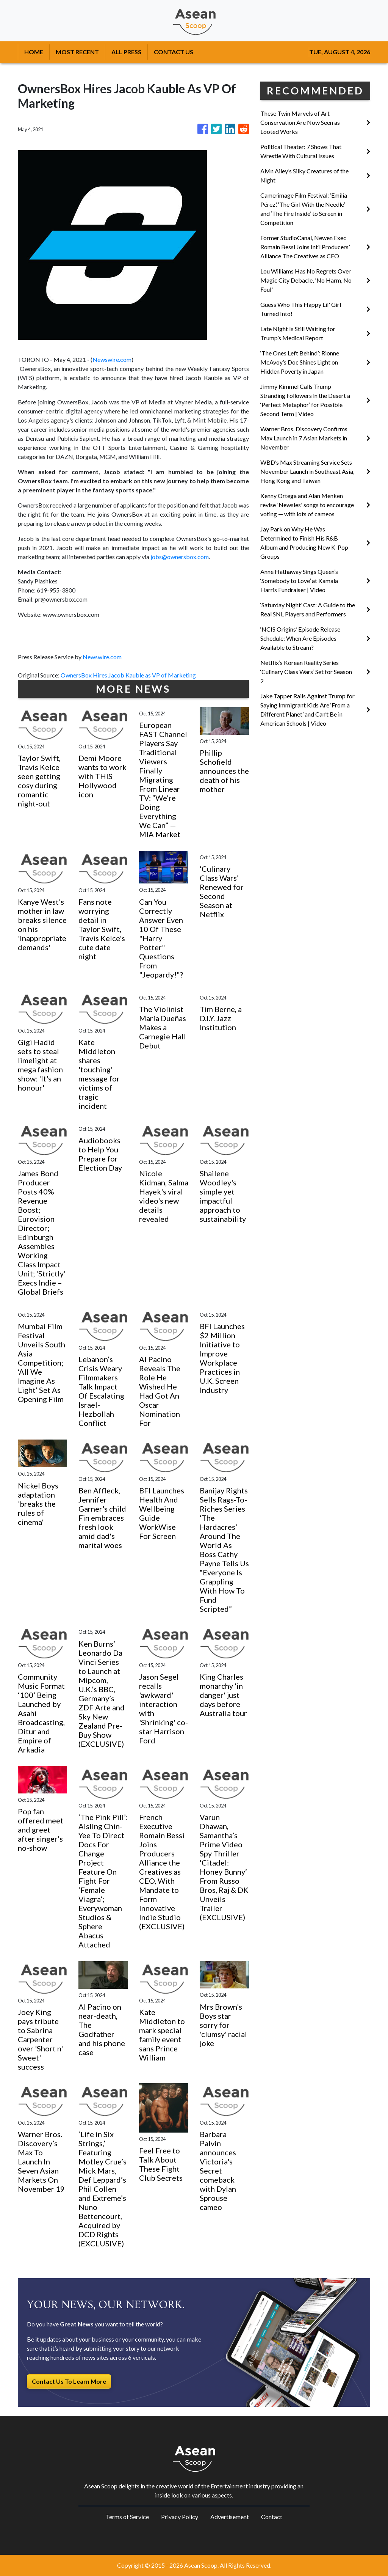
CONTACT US (173, 51)
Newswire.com (111, 359)
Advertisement (229, 2516)
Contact (271, 2516)
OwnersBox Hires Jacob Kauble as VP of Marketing (129, 675)
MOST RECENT (77, 51)
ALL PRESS (126, 51)
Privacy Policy (179, 2516)
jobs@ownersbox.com (179, 556)
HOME (33, 51)
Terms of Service (127, 2516)
